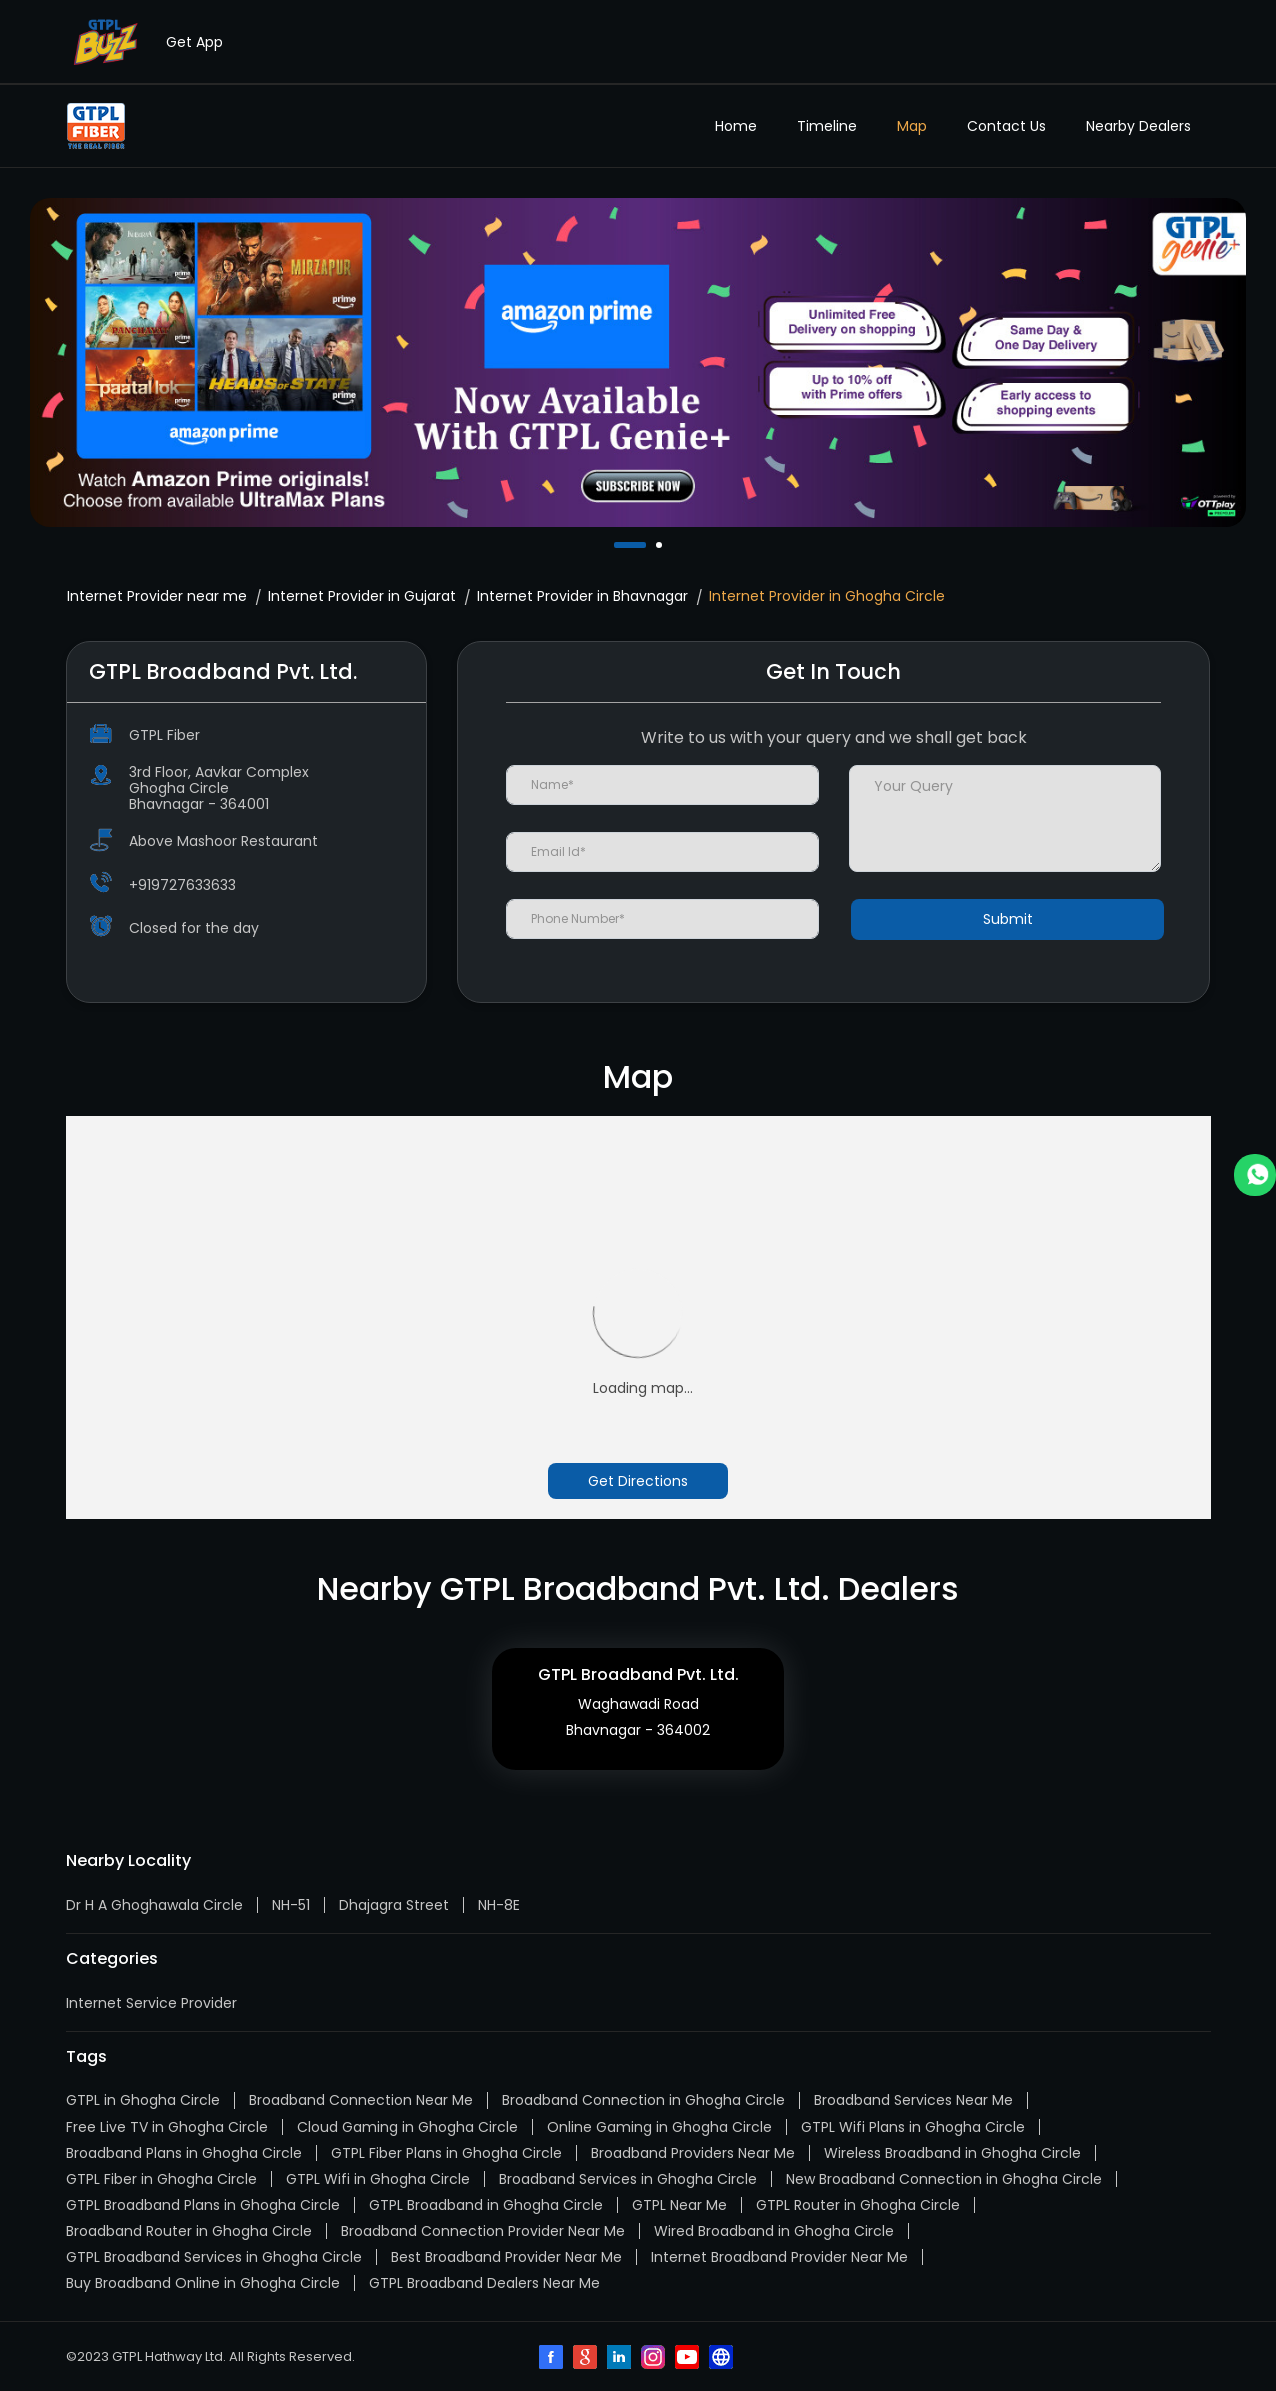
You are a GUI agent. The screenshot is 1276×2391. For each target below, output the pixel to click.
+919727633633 (182, 885)
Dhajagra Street (394, 1905)
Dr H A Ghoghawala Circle (154, 1905)
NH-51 (291, 1905)
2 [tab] (661, 545)
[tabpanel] (638, 362)
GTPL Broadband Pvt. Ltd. (638, 1674)
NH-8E (499, 1905)
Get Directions (638, 1481)
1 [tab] (619, 545)
